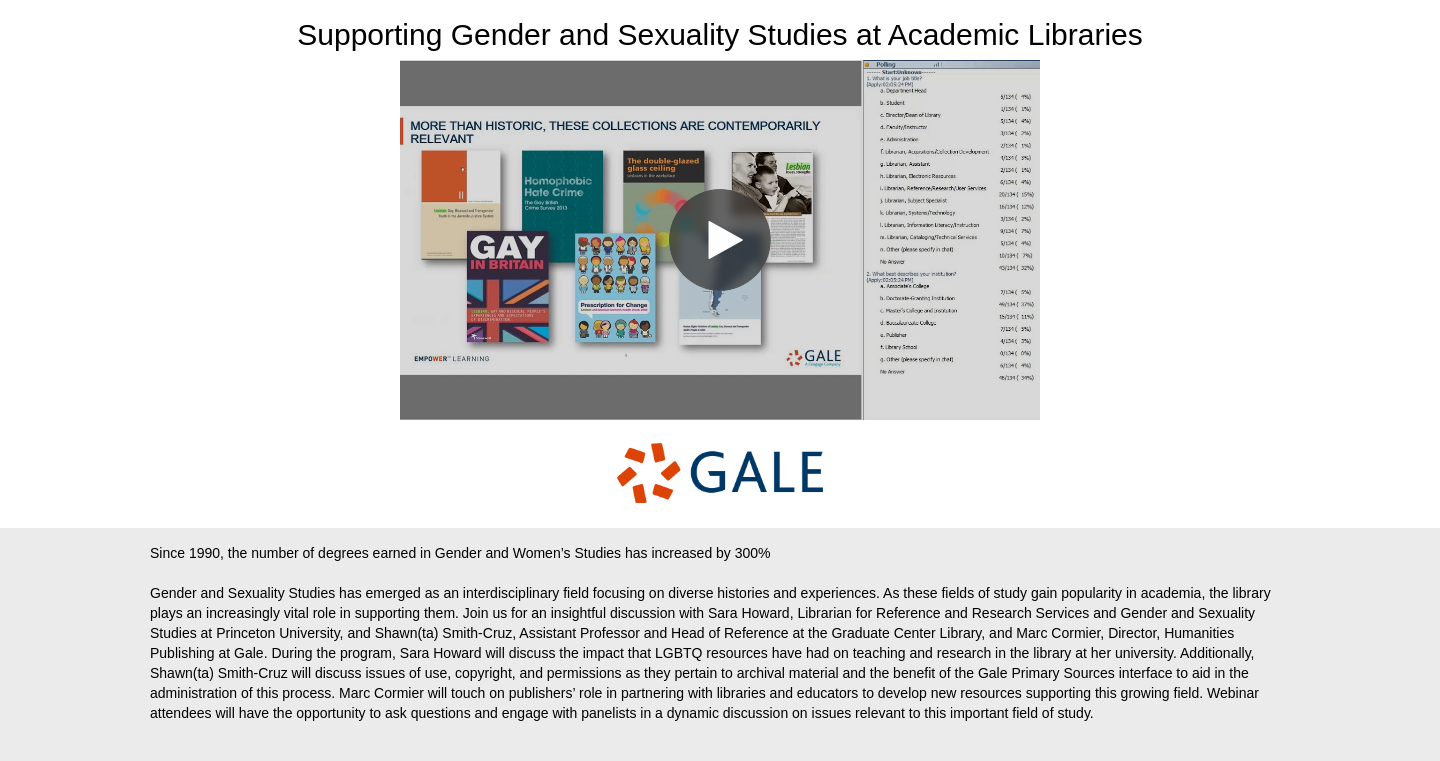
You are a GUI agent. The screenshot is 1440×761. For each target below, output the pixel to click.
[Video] (720, 240)
